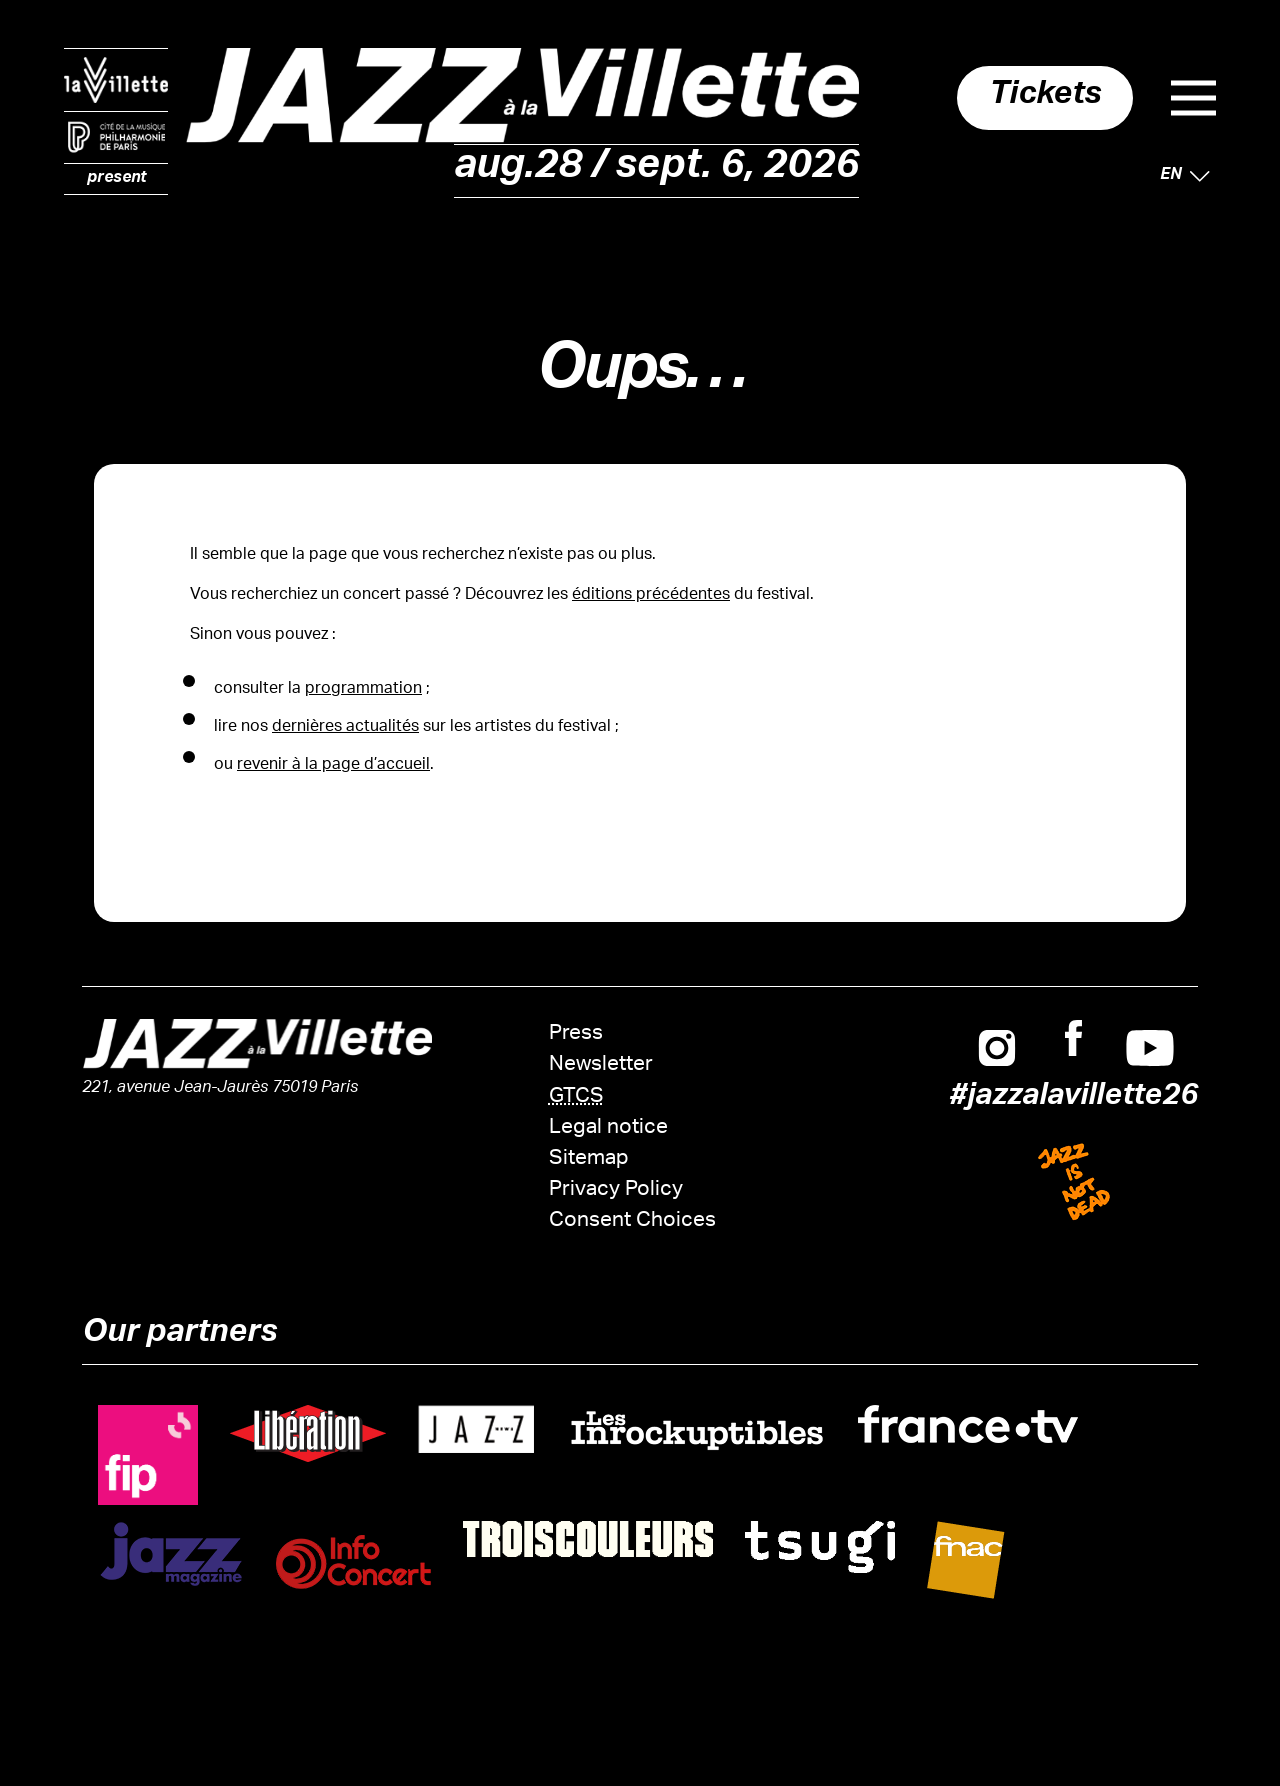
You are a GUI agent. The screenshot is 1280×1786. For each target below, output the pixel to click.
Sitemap (589, 1159)
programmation (363, 689)
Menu (1193, 98)
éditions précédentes (651, 595)
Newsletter (601, 1065)
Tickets (1045, 98)
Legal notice (608, 1128)
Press (576, 1034)
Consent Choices (632, 1221)
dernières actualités (345, 727)
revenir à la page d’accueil (333, 765)
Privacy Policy (616, 1190)
